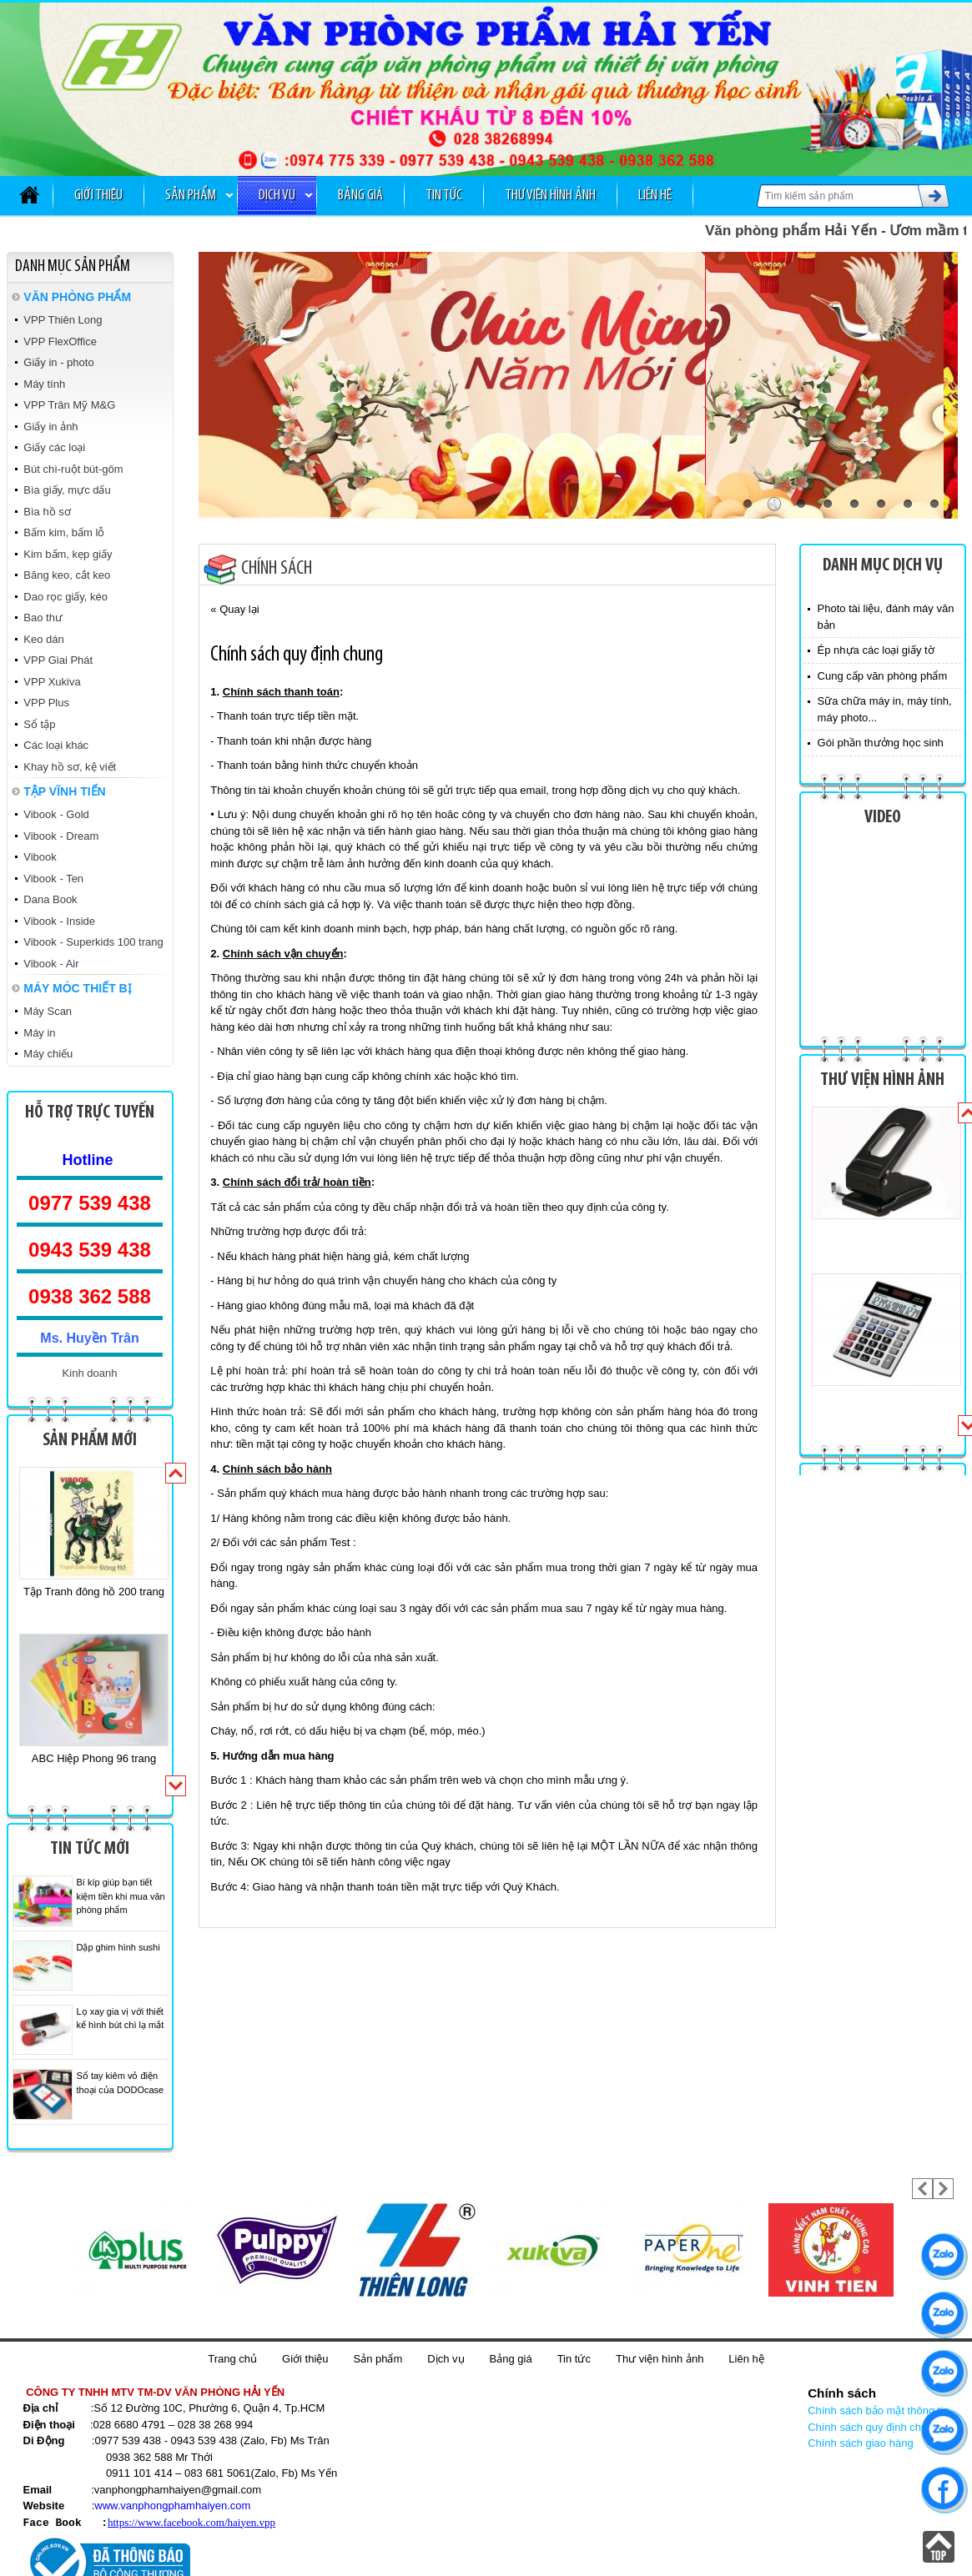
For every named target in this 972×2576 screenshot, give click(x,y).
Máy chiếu (48, 1053)
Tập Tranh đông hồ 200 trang (93, 1591)
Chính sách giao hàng (860, 2443)
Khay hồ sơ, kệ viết (69, 767)
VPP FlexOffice (60, 341)
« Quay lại (234, 609)
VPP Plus (46, 702)
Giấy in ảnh (50, 426)
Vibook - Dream (60, 836)
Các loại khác (55, 745)
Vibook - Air (50, 963)
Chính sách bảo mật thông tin (878, 2410)
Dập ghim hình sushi (118, 1947)
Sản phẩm (190, 195)
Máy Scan (47, 1011)
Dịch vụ (277, 195)
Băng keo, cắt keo (66, 575)
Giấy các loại (54, 447)
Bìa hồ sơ (46, 511)
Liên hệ (655, 195)
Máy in (39, 1033)
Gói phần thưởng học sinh (881, 742)
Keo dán (43, 639)
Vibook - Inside (59, 921)
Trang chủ (232, 2359)
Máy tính (44, 384)
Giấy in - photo (58, 362)
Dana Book (50, 899)
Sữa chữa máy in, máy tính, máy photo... (885, 709)
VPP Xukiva (51, 681)
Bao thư (43, 617)
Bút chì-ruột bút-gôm (73, 469)
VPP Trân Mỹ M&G (69, 405)
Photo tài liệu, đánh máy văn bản (886, 616)
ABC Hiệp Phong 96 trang (94, 1758)
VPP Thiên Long (62, 320)
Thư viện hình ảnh (550, 195)
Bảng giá (360, 195)
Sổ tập (39, 724)
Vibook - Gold (56, 814)
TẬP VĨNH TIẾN (64, 791)
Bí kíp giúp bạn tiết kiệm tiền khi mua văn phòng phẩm (121, 1896)
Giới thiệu (98, 195)
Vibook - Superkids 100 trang (93, 942)
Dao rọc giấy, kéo (65, 596)
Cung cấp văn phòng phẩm (883, 676)
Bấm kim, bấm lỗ (63, 532)
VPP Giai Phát (58, 660)
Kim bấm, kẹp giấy (67, 554)
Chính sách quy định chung (873, 2427)
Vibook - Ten (53, 878)
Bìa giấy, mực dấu (66, 490)
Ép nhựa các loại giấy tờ (876, 650)
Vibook (40, 857)
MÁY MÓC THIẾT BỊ (77, 988)
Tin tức (444, 195)
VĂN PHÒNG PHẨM (77, 297)
